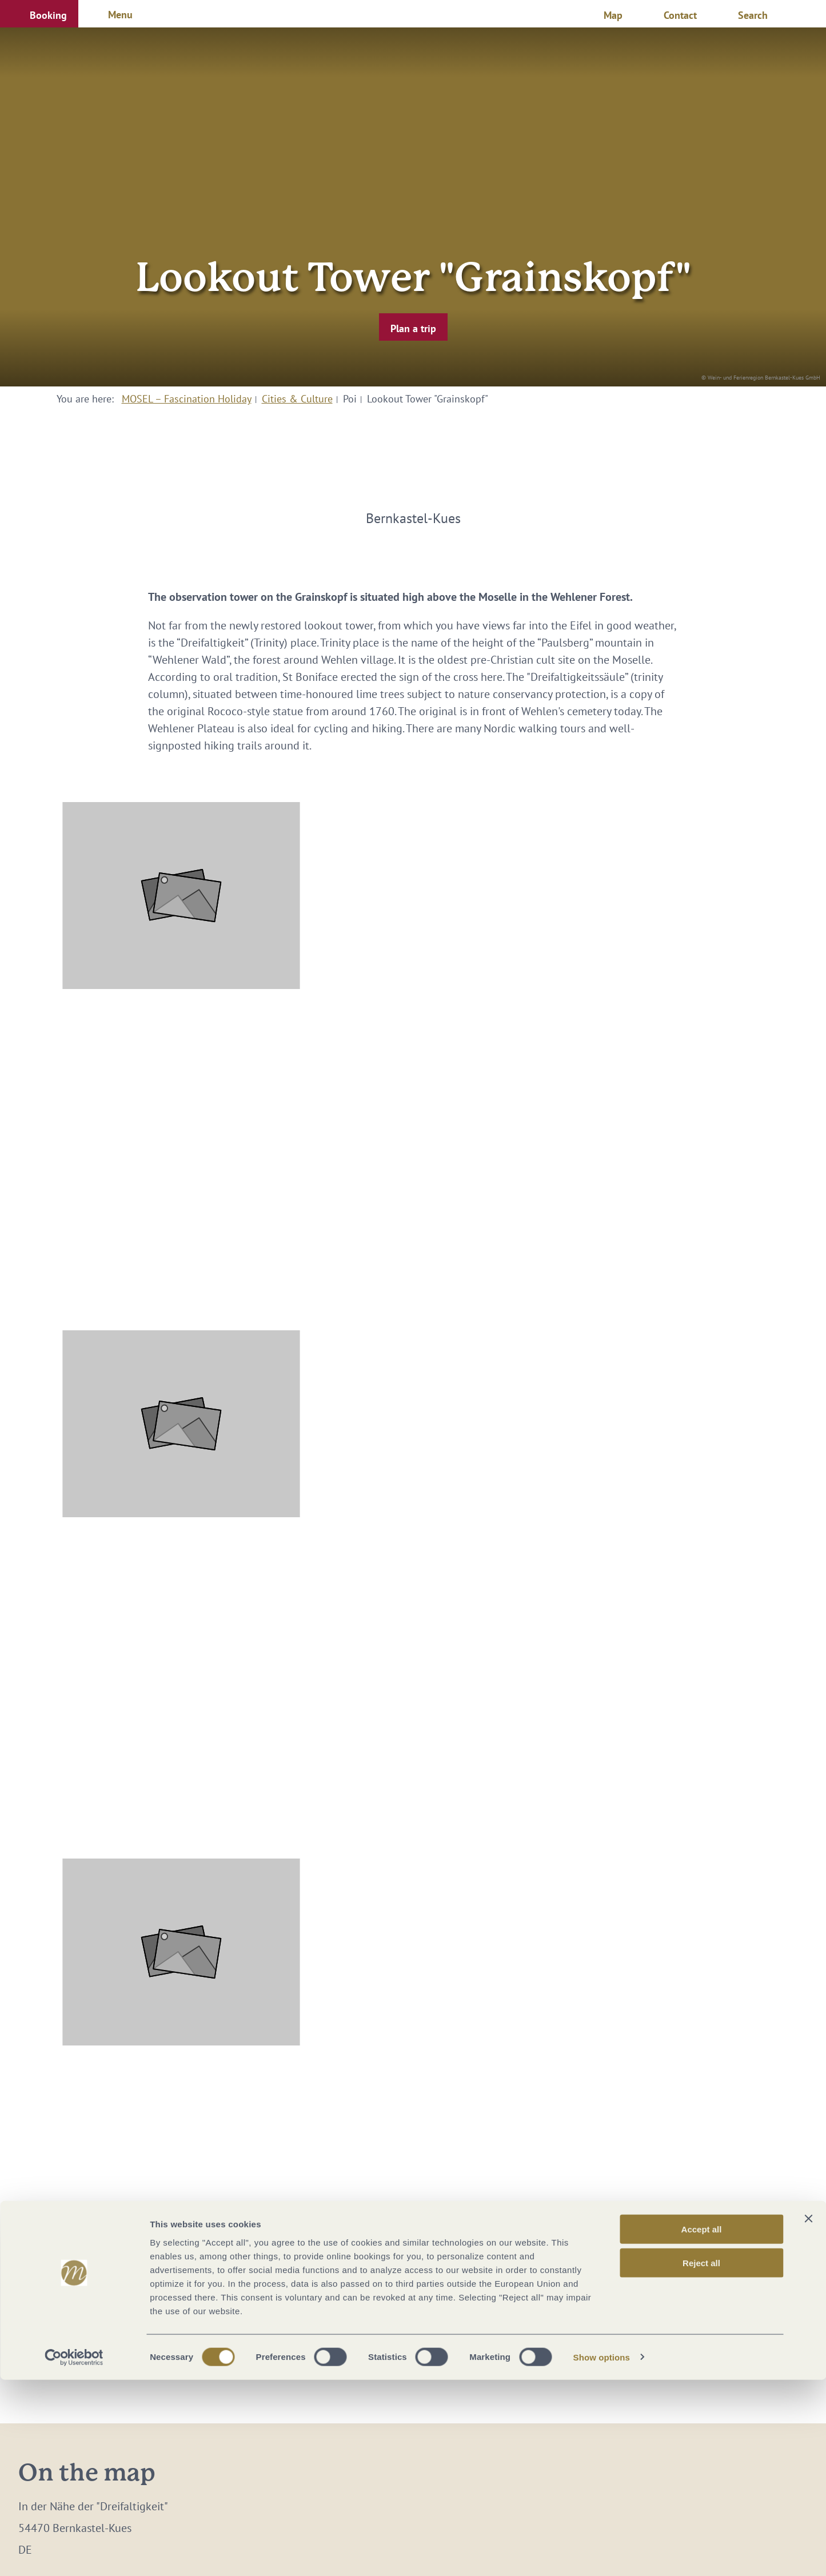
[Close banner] (808, 2415)
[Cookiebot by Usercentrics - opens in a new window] (74, 2553)
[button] (39, 13)
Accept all (701, 2425)
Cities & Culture (297, 398)
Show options (602, 2553)
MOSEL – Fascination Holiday (187, 398)
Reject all (701, 2459)
